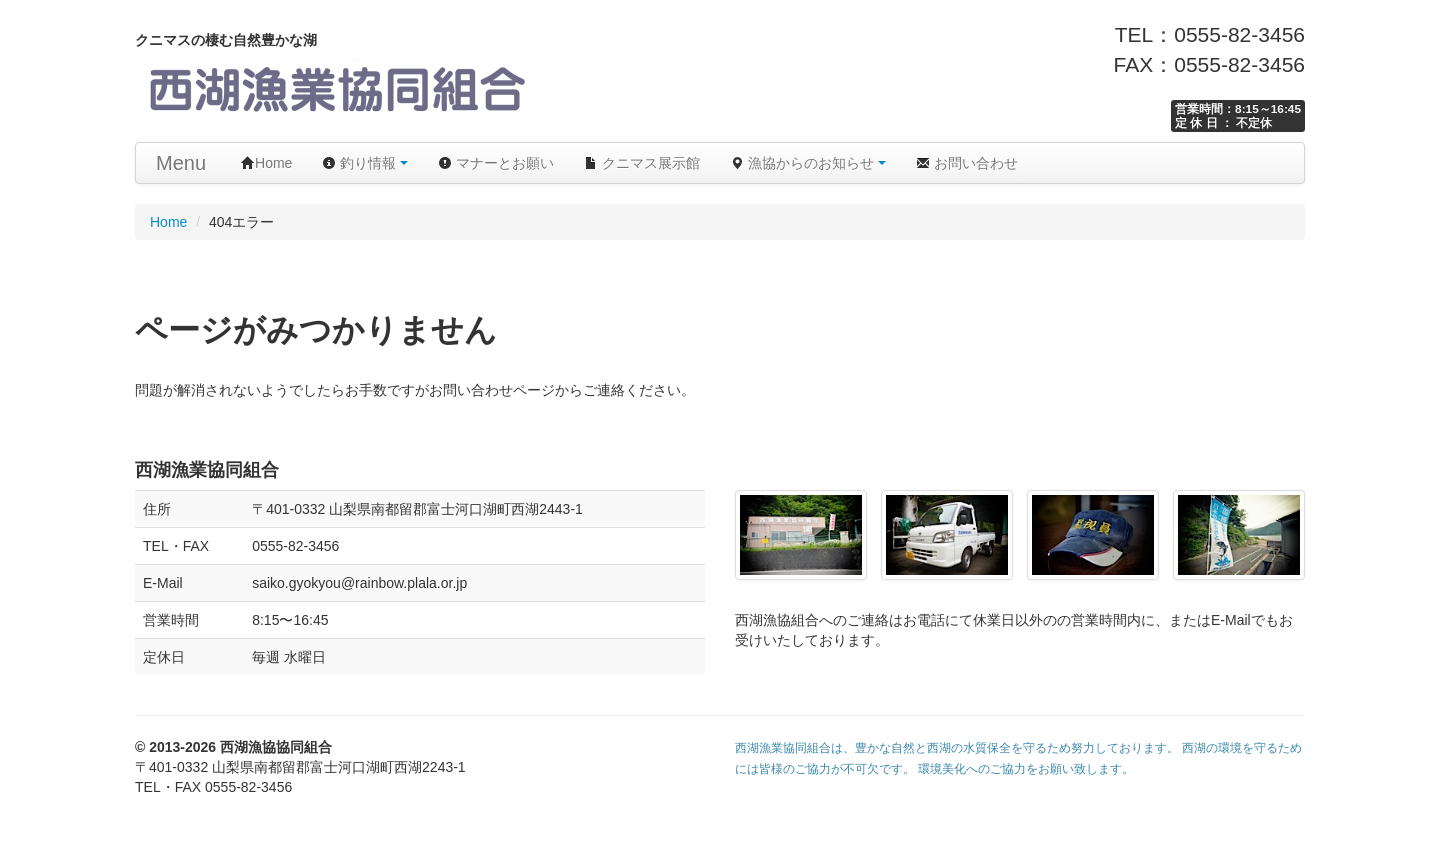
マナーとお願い (496, 163)
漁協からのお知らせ (808, 163)
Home (266, 163)
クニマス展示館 (642, 163)
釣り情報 (365, 163)
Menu (181, 163)
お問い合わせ (967, 163)
